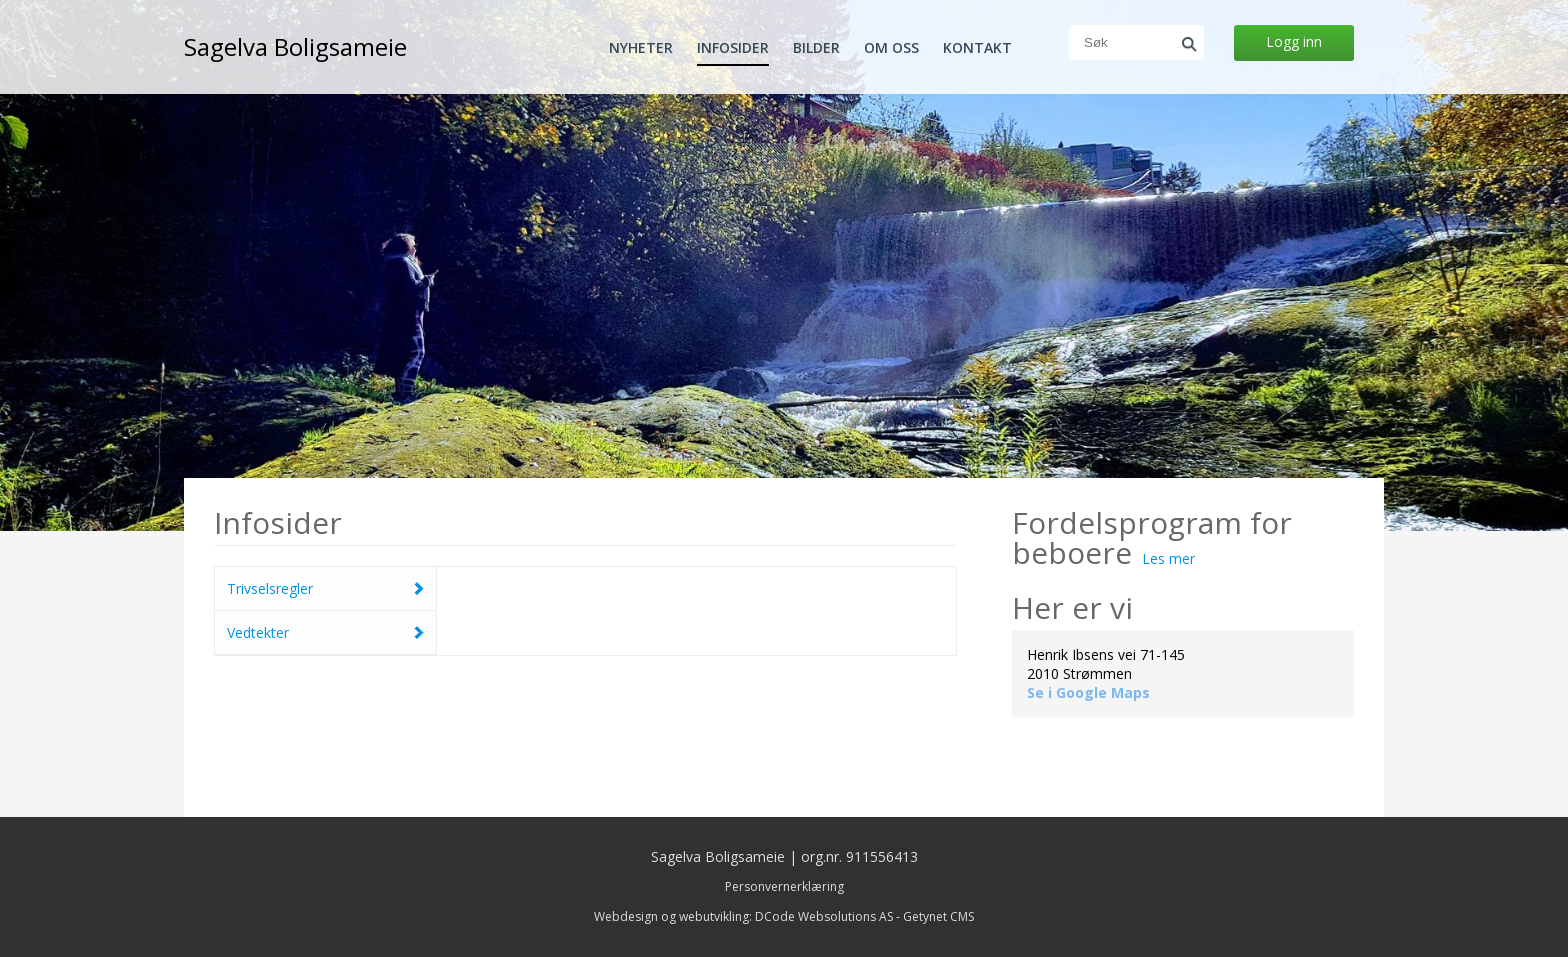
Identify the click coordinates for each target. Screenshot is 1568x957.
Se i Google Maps (1088, 692)
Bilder (816, 48)
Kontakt (977, 48)
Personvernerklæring (784, 886)
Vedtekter (258, 632)
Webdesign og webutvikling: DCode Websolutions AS (743, 916)
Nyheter (641, 48)
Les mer (1168, 558)
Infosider (733, 48)
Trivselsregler (270, 588)
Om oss (891, 48)
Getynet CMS (938, 916)
